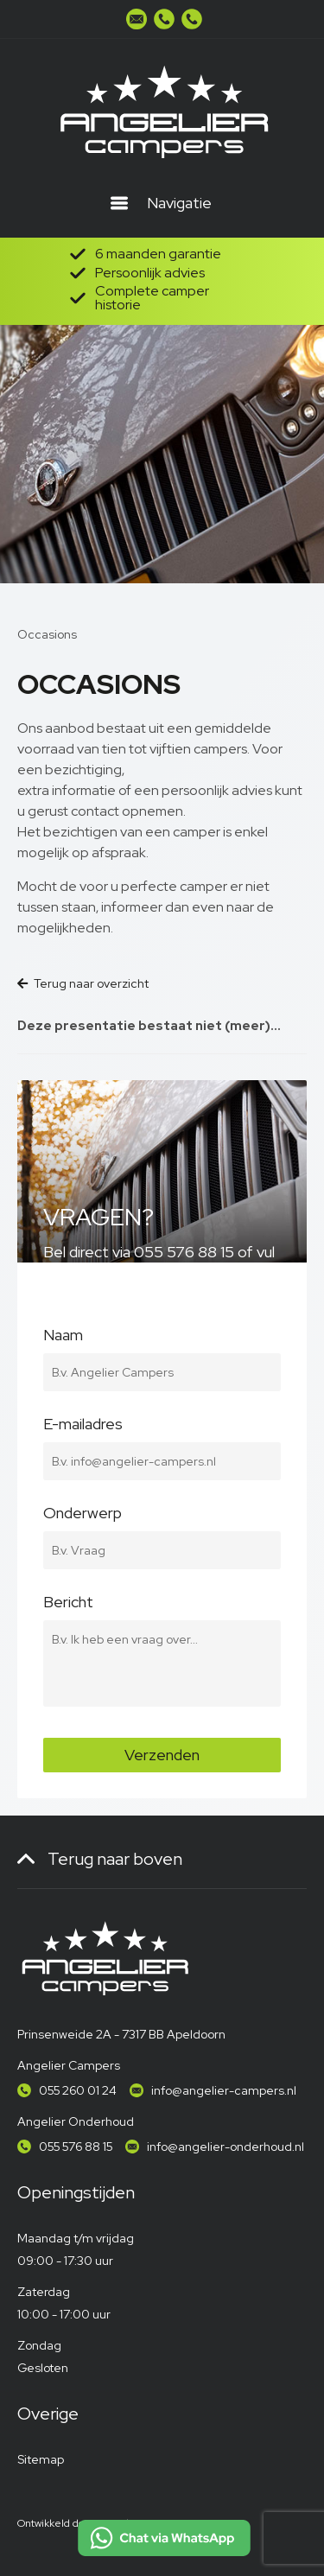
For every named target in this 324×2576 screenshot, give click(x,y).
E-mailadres (162, 1433)
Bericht (162, 1611)
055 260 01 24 (78, 2090)
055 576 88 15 (75, 2146)
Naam (162, 1344)
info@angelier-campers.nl (223, 2090)
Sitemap (40, 2459)
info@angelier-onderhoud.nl (225, 2146)
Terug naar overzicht (83, 983)
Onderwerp (162, 1522)
